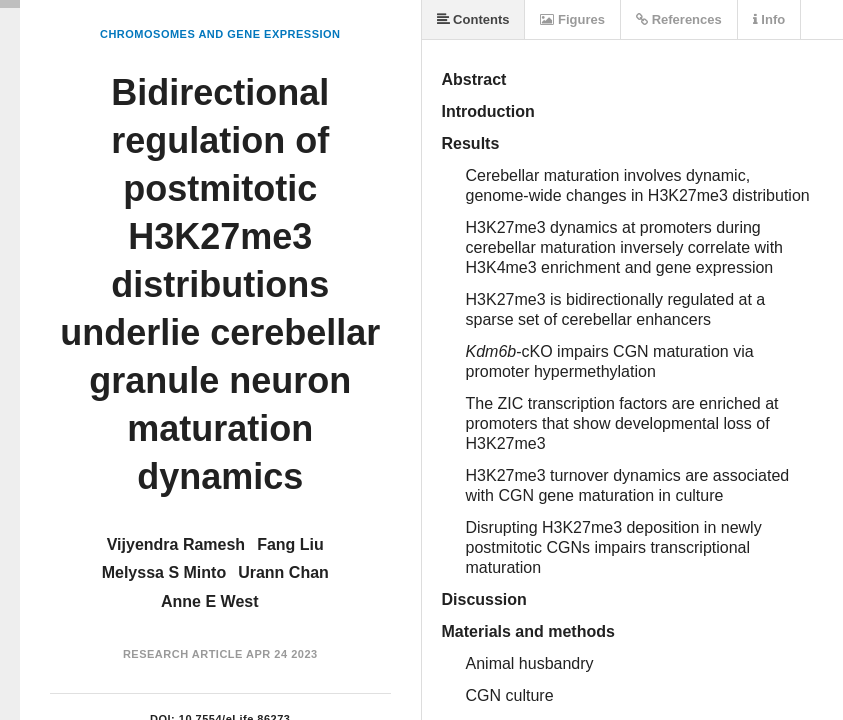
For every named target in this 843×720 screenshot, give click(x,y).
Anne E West (210, 601)
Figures (572, 19)
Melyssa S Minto (164, 572)
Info (769, 19)
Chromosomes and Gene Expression (220, 34)
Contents (473, 19)
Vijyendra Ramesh (176, 544)
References (679, 19)
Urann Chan (283, 572)
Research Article (183, 654)
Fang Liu (290, 544)
